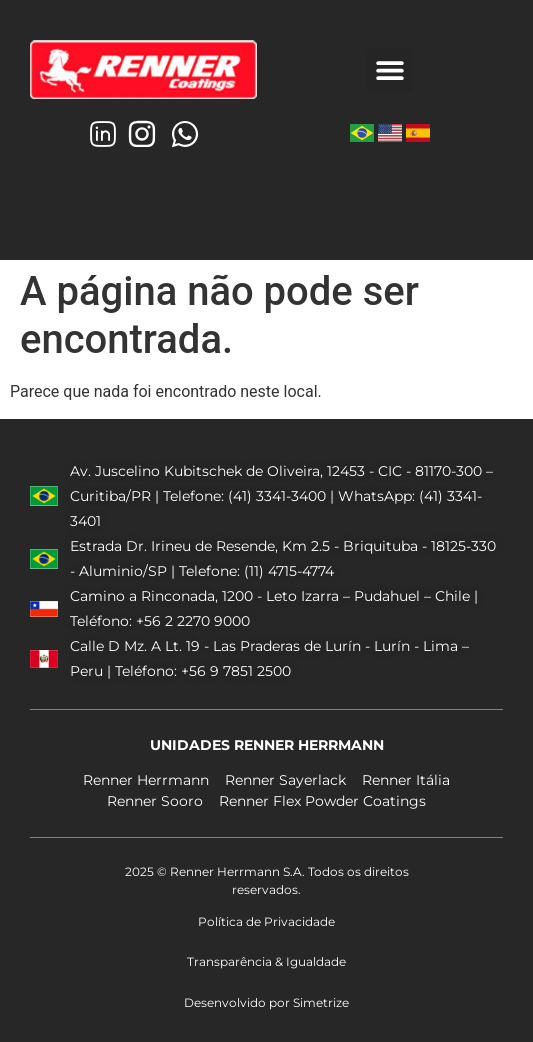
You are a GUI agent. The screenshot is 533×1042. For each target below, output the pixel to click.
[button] (389, 69)
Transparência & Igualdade (266, 961)
